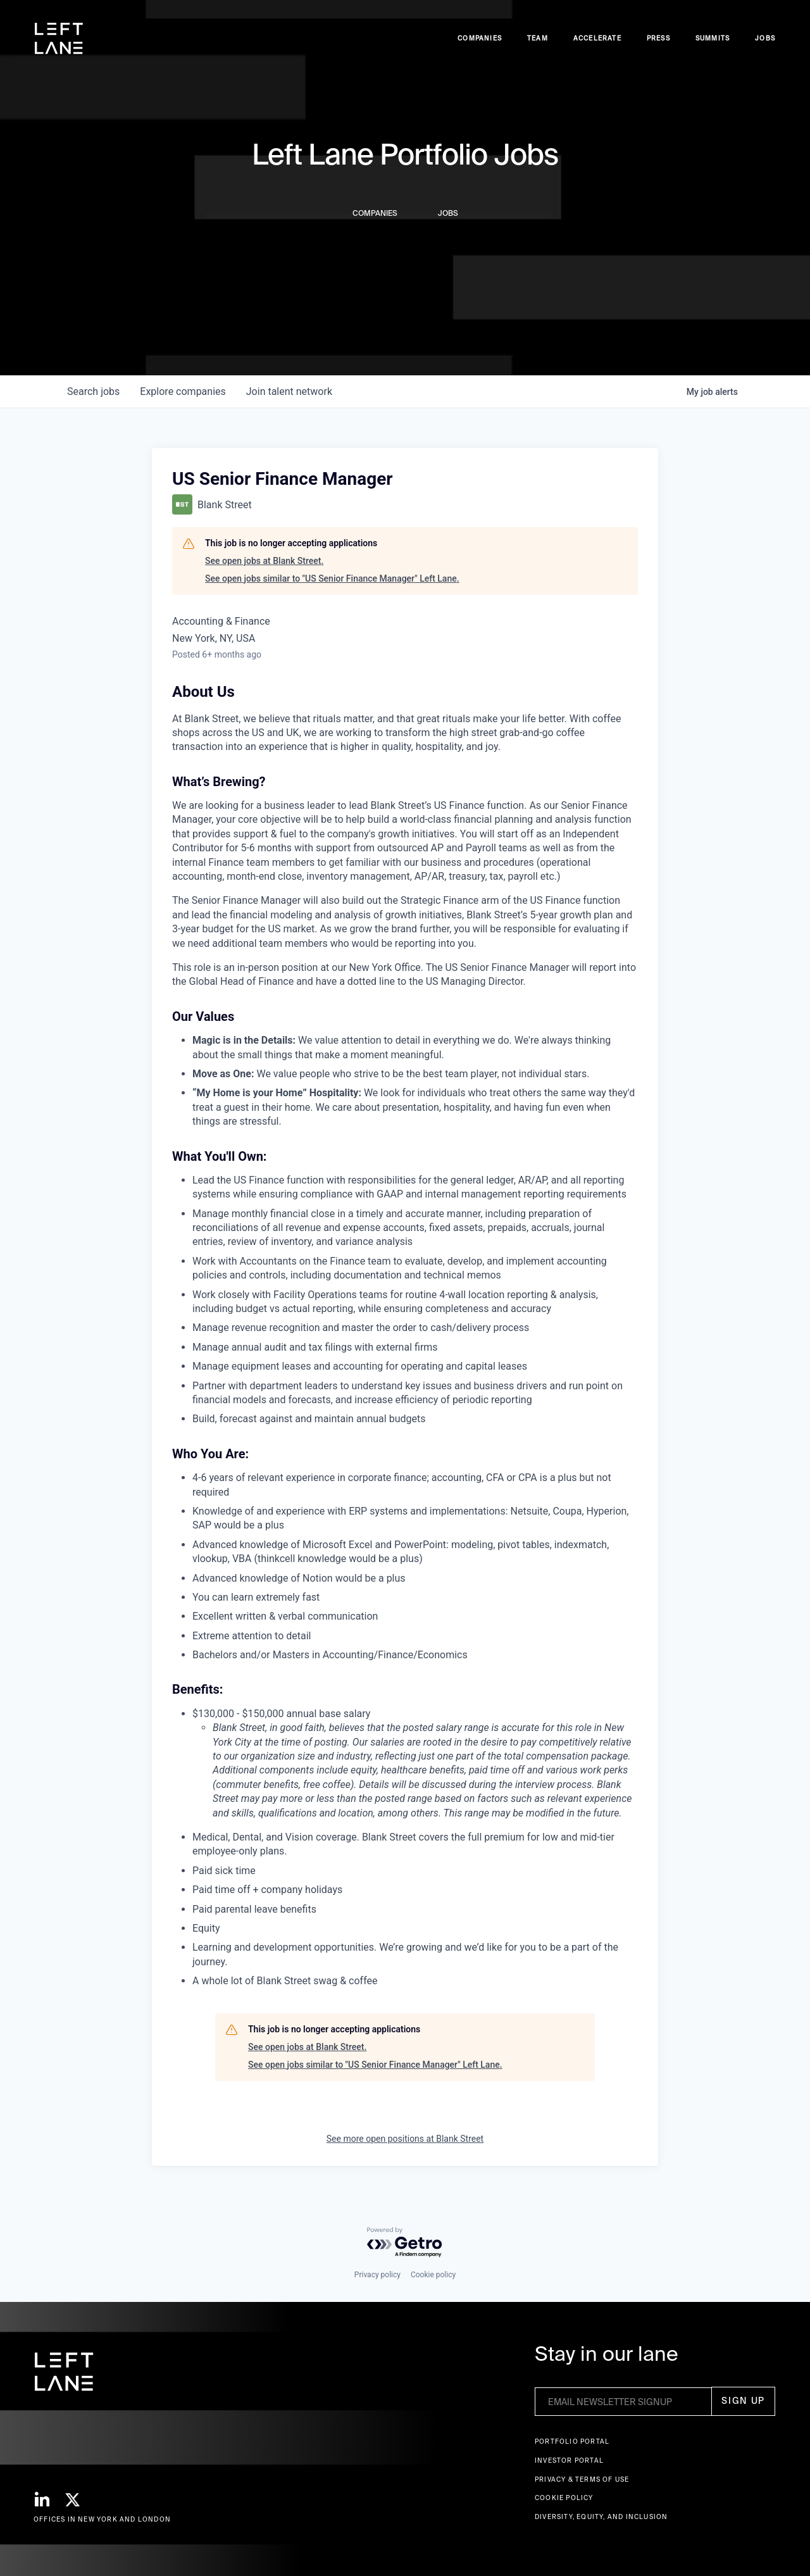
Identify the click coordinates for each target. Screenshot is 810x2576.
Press (658, 38)
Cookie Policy (564, 2497)
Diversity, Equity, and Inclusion (601, 2516)
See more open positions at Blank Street (405, 2139)
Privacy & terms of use (582, 2479)
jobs (93, 391)
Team (537, 38)
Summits (712, 38)
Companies (480, 38)
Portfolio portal (572, 2441)
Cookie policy (433, 2274)
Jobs (765, 38)
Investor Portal (569, 2460)
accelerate (597, 38)
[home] (59, 38)
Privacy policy (377, 2274)
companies (182, 391)
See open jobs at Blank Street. (264, 561)
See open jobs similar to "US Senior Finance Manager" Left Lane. (332, 578)
